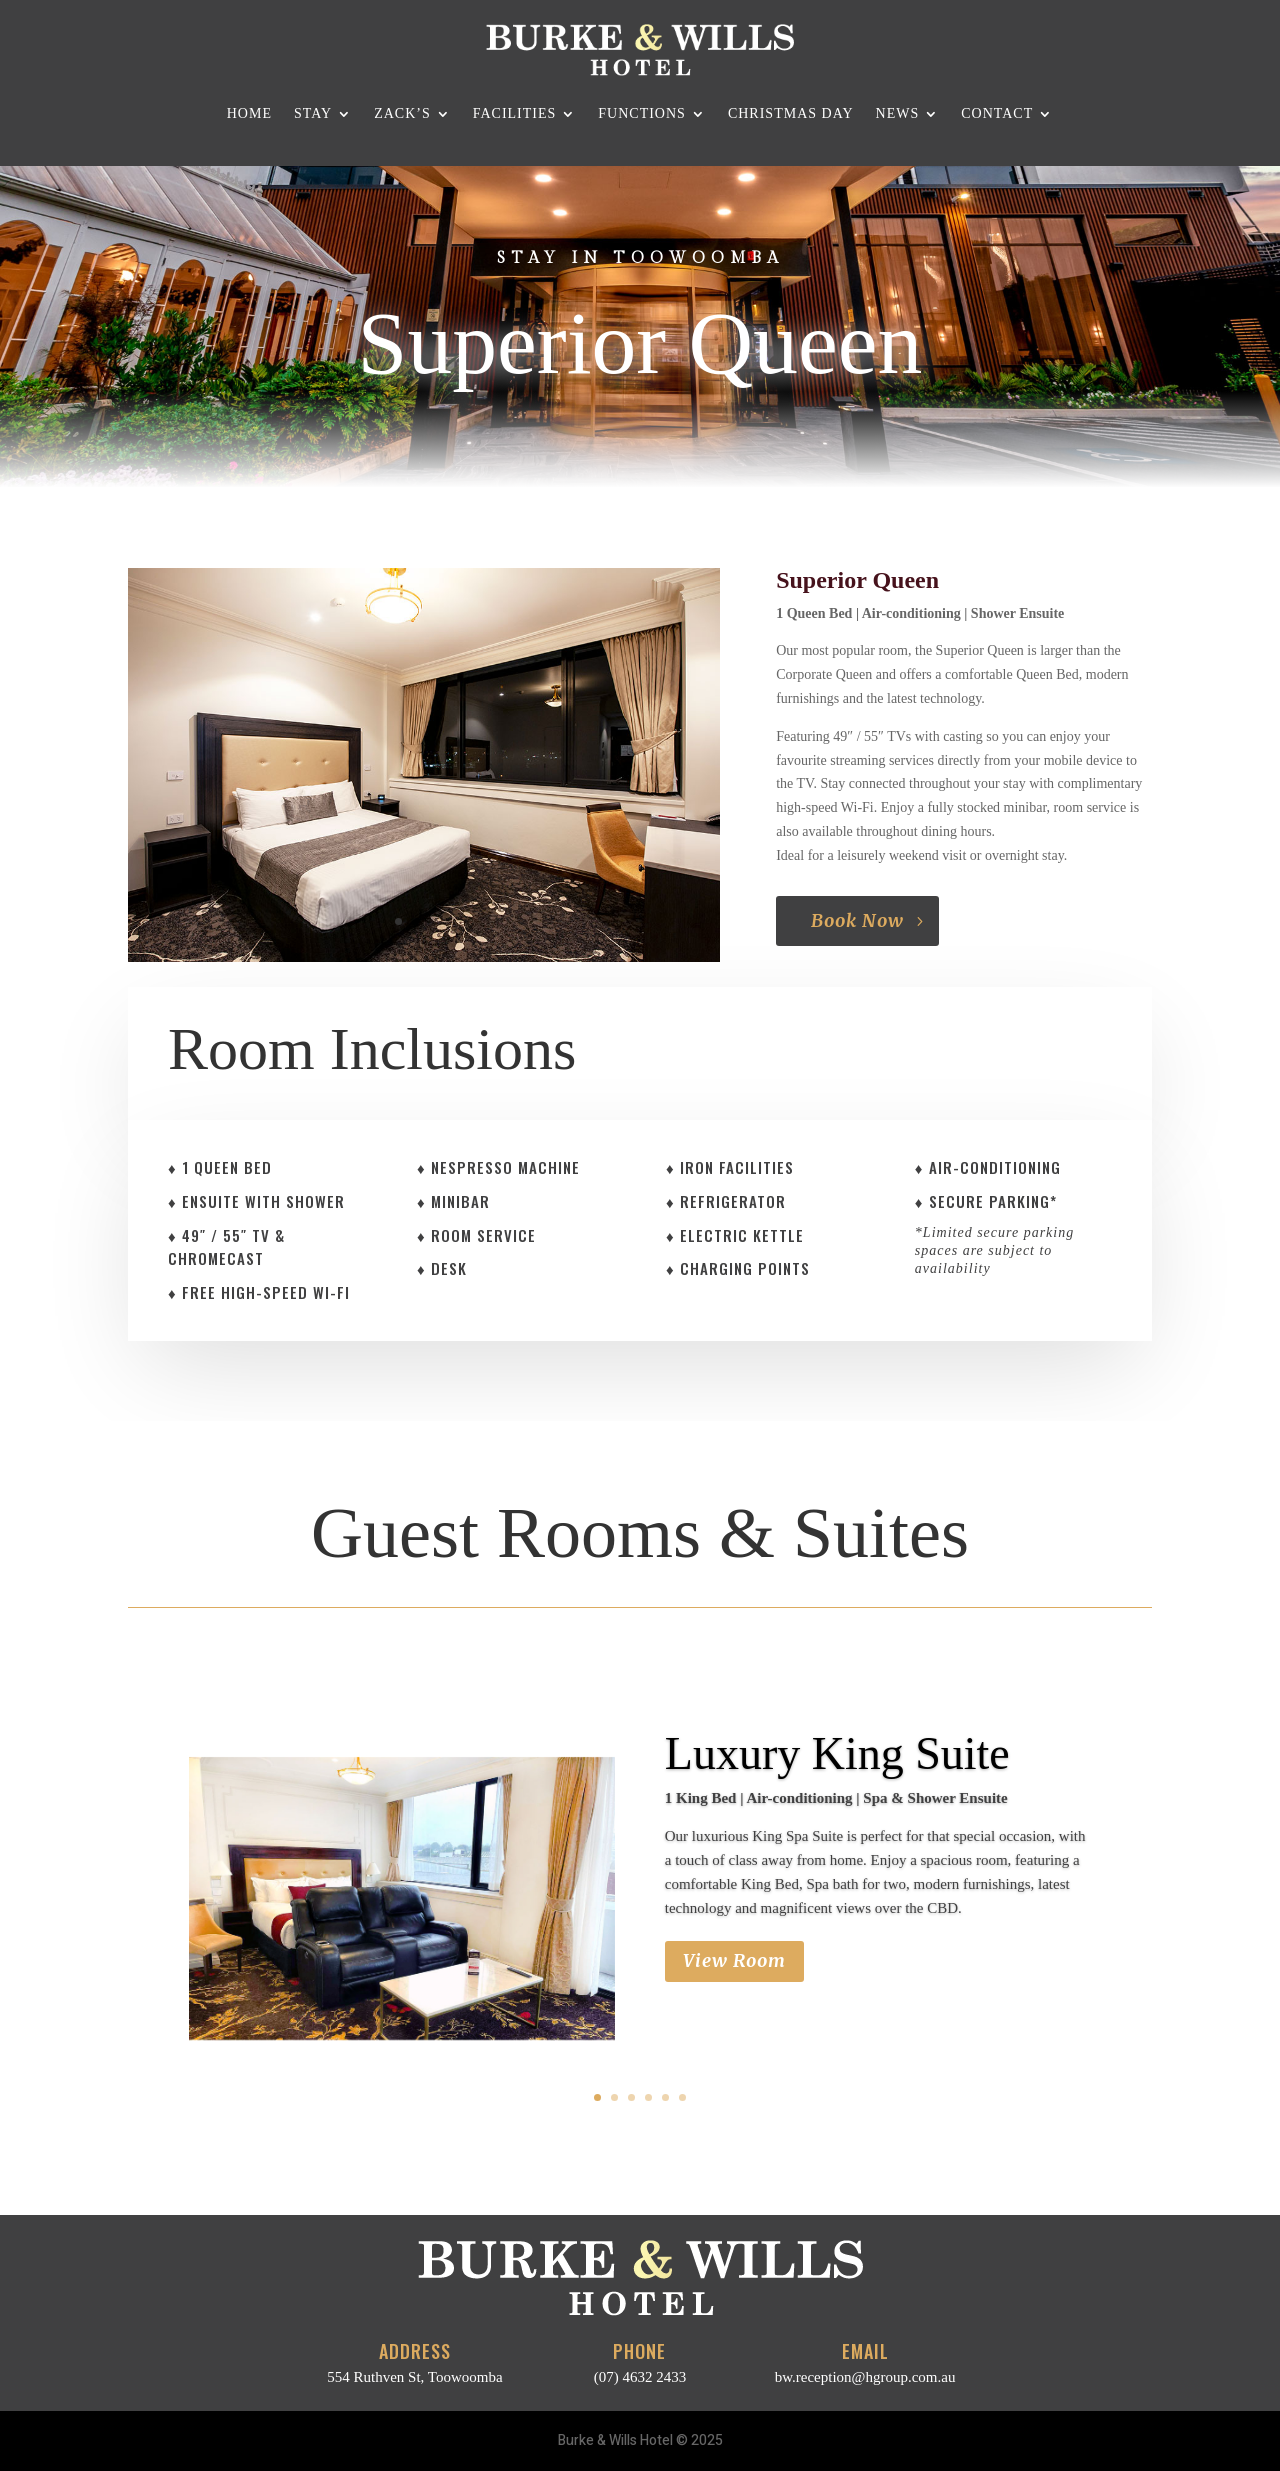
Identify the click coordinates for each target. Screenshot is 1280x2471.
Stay (313, 113)
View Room (734, 1961)
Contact (997, 113)
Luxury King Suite (837, 1754)
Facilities (515, 113)
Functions (642, 113)
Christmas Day (791, 113)
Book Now (857, 920)
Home (249, 113)
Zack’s (402, 113)
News (898, 113)
